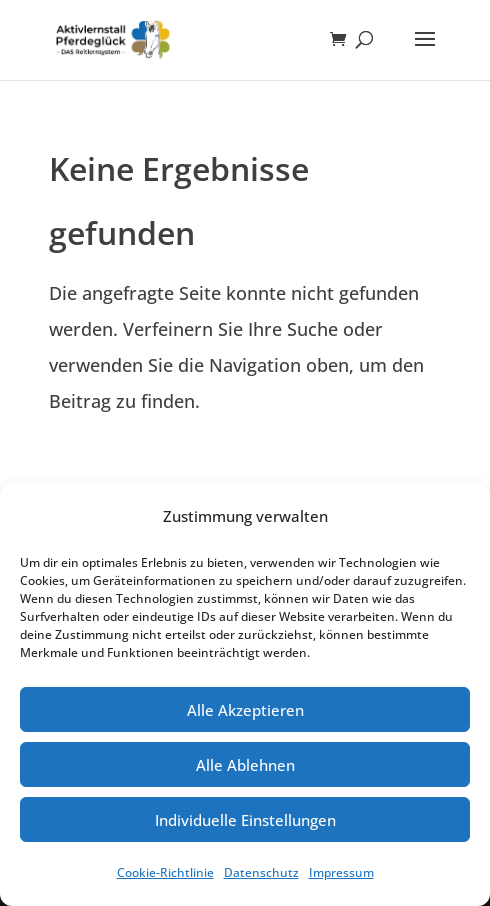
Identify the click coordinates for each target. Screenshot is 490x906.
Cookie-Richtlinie (165, 872)
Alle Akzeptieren (245, 710)
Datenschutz (261, 872)
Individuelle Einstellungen (245, 820)
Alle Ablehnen (245, 765)
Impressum (341, 872)
